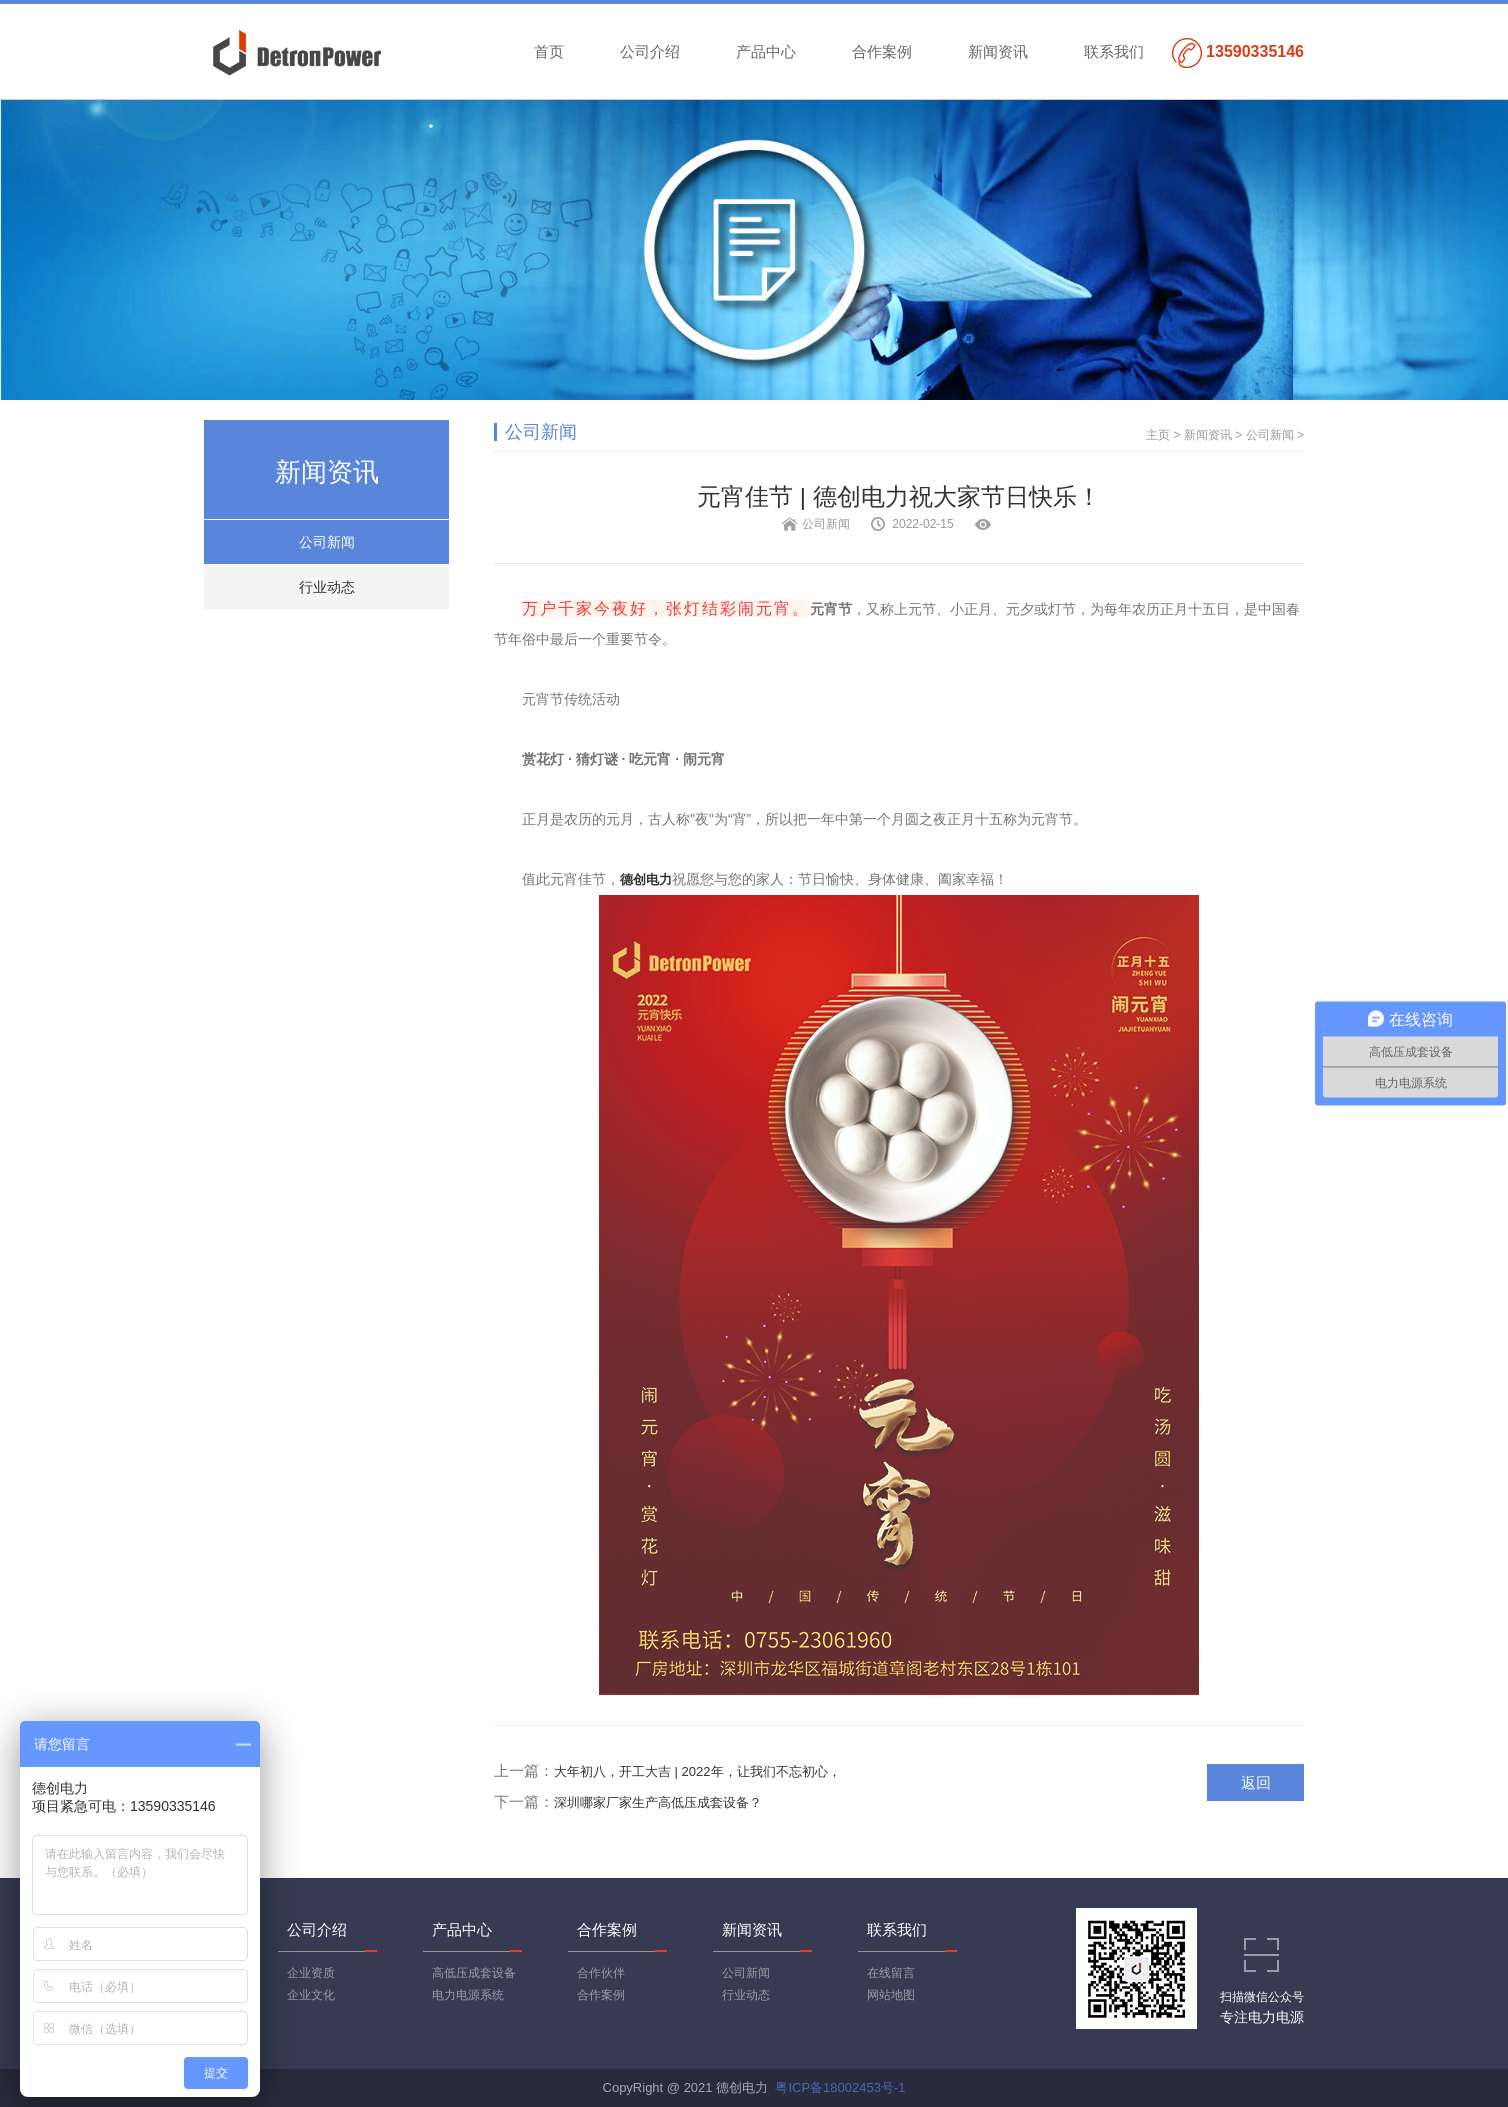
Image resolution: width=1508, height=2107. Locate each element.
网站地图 (891, 1995)
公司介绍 (650, 51)
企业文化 (311, 1995)
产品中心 (766, 51)
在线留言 (891, 1973)
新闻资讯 (998, 51)
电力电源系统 (468, 1995)
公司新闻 (327, 542)
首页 (549, 51)
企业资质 (311, 1973)
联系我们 (1114, 51)
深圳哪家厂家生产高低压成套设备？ (658, 1802)
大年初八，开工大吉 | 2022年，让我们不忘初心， (697, 1771)
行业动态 (327, 587)
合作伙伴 (601, 1973)
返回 (1256, 1782)
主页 (1158, 435)
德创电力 (646, 879)
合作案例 (882, 51)
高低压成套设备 (474, 1973)
